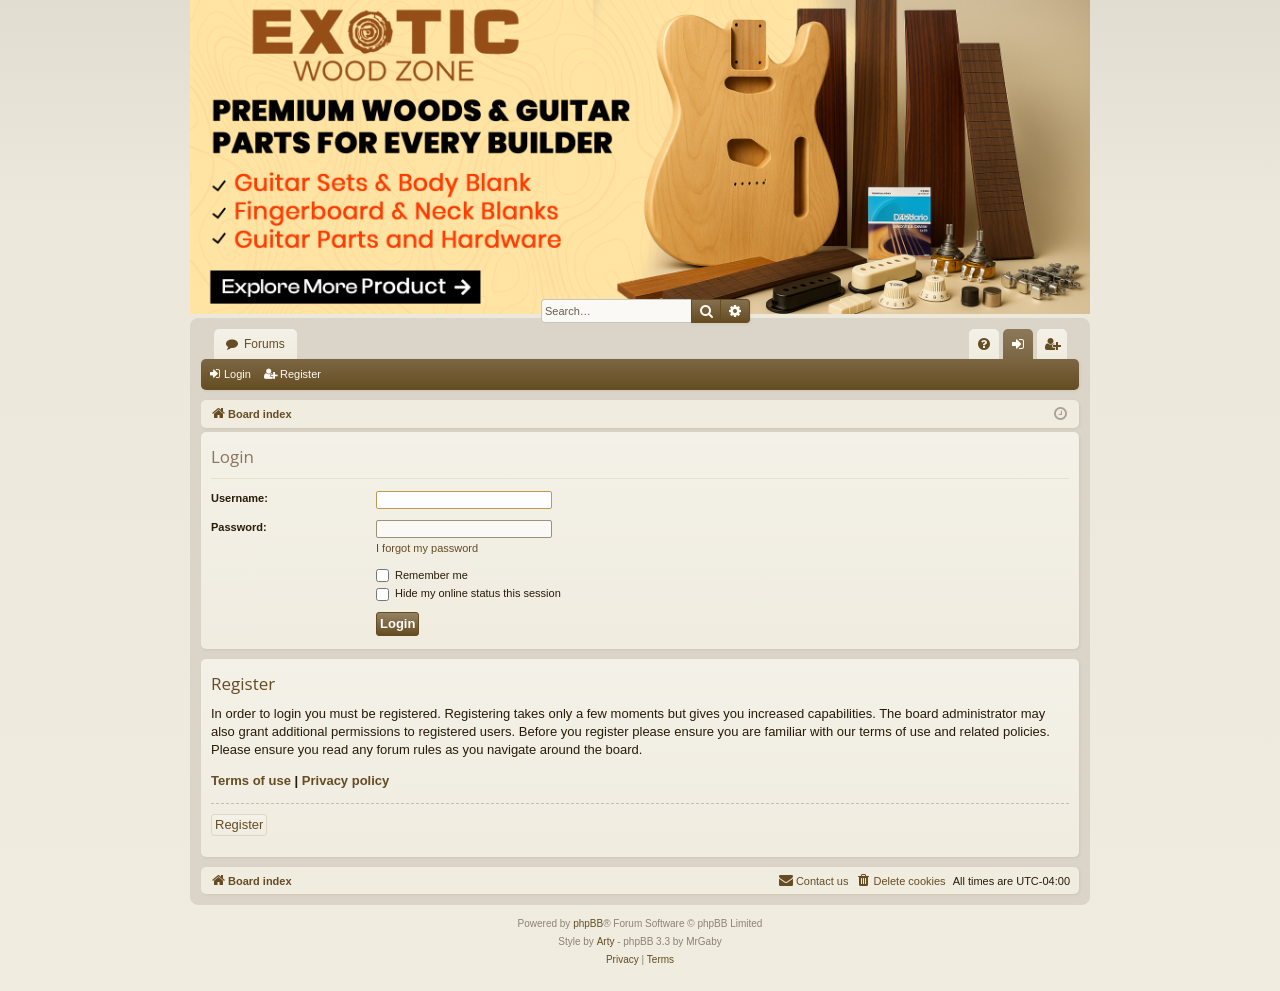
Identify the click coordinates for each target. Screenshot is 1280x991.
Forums (264, 344)
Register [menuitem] (1056, 348)
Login (237, 374)
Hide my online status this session (468, 593)
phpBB (588, 923)
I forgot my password (427, 548)
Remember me (422, 575)
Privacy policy (345, 780)
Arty (606, 941)
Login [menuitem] (1022, 348)
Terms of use (251, 780)
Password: (239, 527)
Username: (239, 498)
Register (300, 374)
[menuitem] (984, 344)
